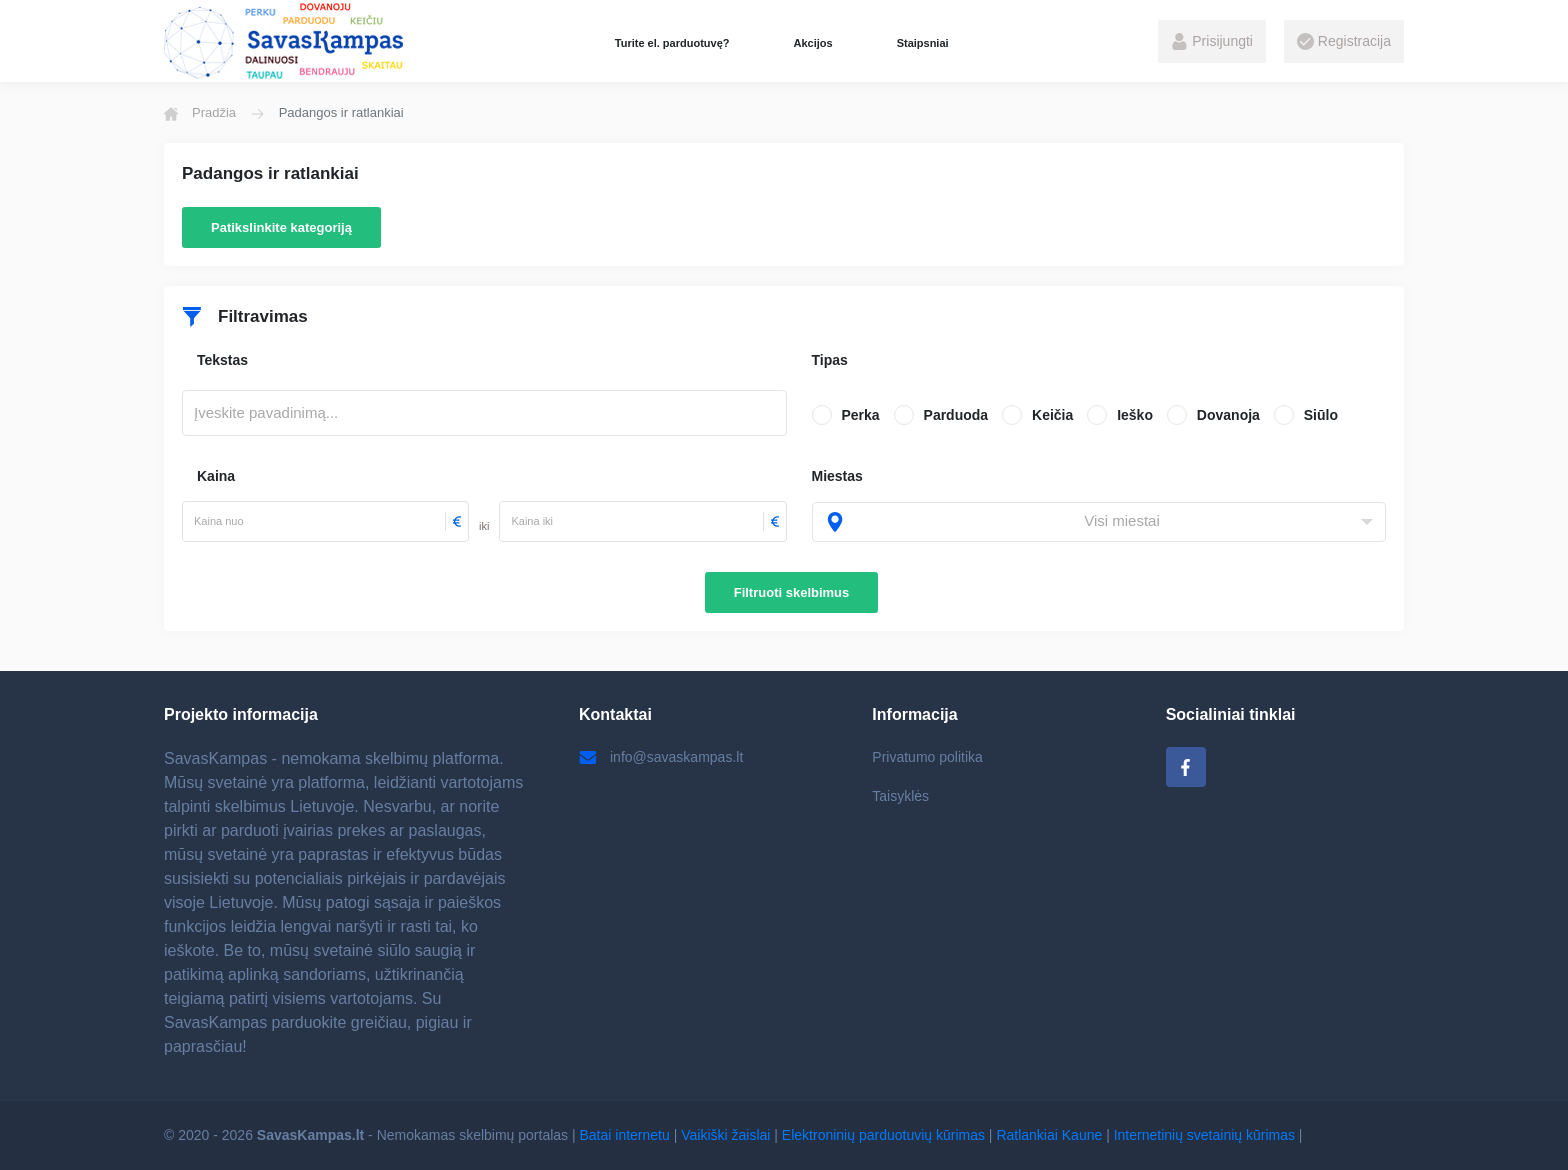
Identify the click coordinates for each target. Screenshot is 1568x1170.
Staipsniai (923, 43)
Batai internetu (625, 1135)
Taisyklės (900, 796)
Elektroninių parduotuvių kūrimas (883, 1135)
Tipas (830, 360)
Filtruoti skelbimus (792, 592)
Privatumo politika (927, 757)
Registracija (1344, 42)
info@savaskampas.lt (661, 757)
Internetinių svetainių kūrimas (1204, 1135)
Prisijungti (1212, 42)
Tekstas (222, 360)
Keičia (1052, 415)
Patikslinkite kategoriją (281, 227)
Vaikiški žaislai (725, 1135)
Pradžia (200, 113)
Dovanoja (1228, 415)
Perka (861, 415)
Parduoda (956, 415)
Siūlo (1321, 415)
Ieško (1135, 415)
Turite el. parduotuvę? (672, 43)
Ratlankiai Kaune (1049, 1135)
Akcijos (812, 43)
